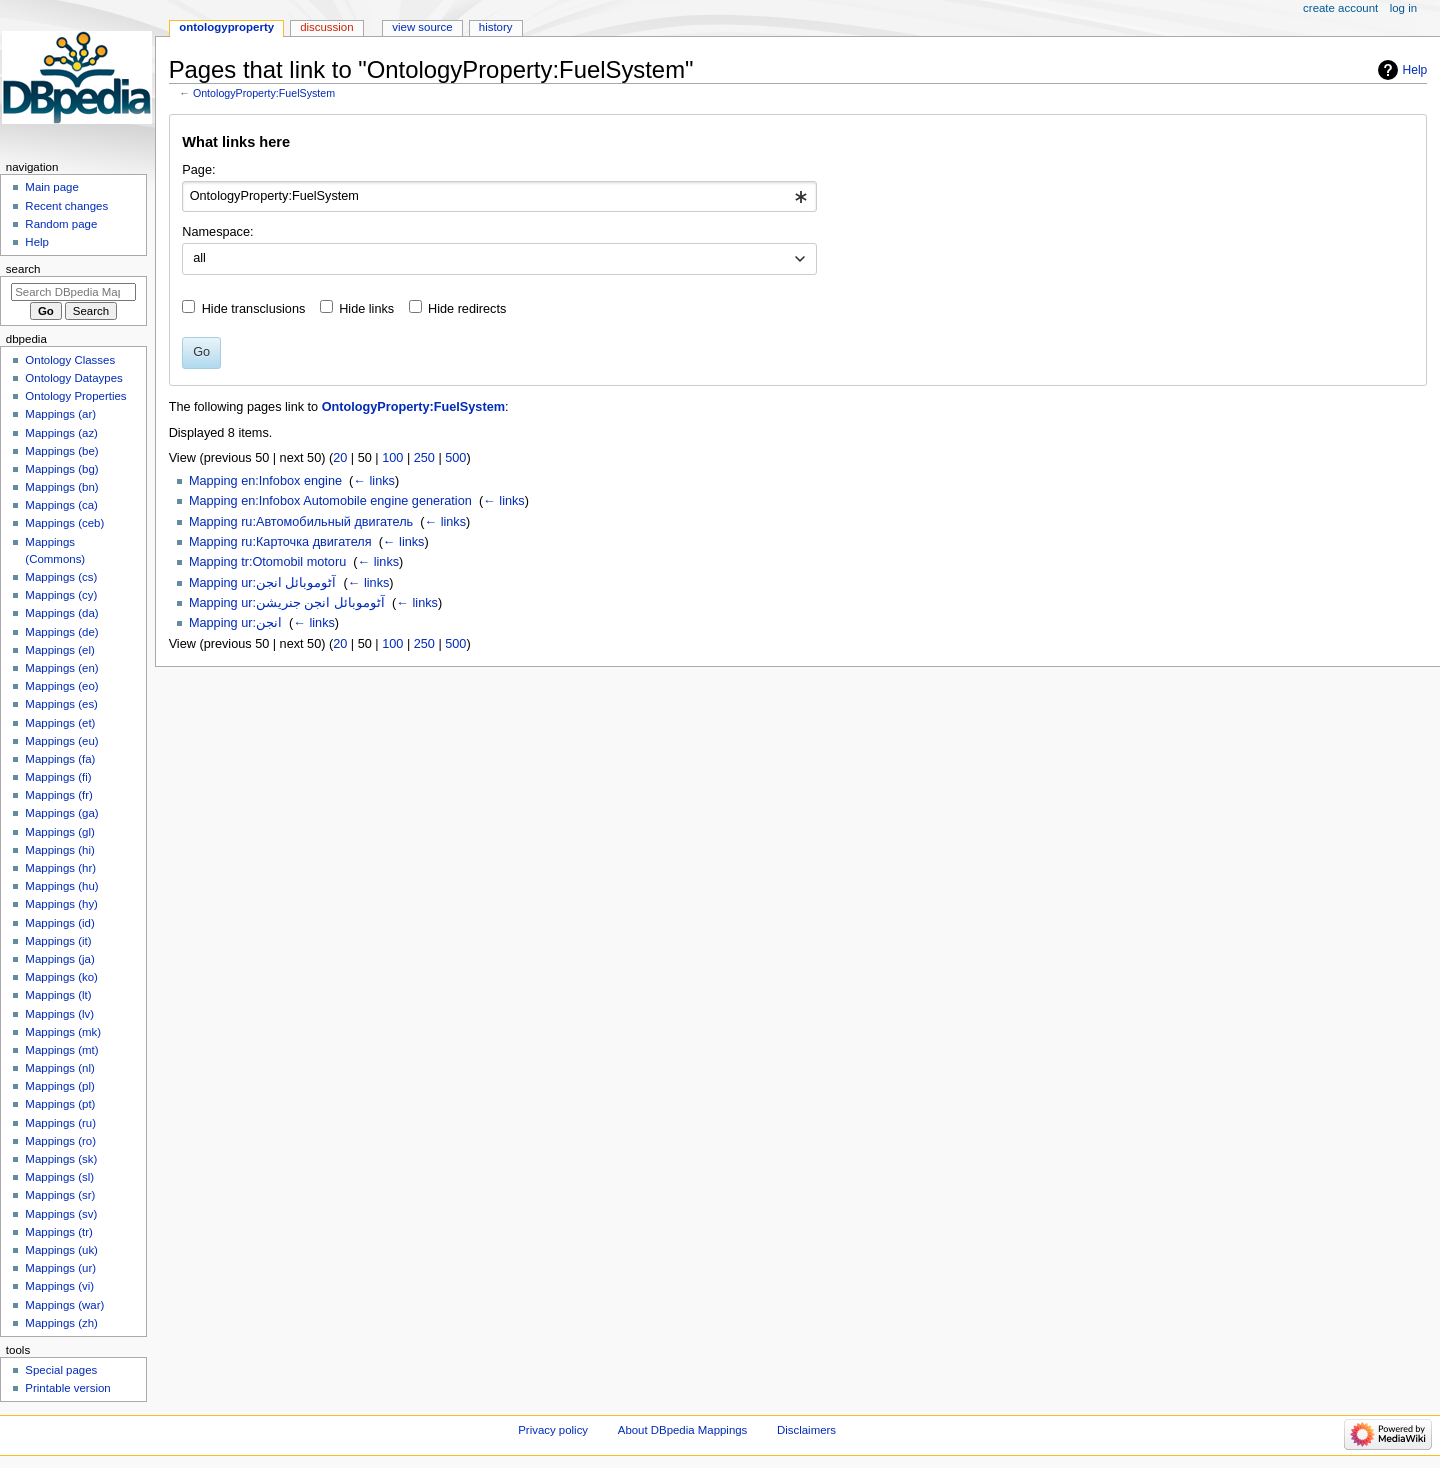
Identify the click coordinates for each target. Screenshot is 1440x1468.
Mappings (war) (64, 1305)
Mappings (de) (61, 632)
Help (1415, 70)
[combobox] (499, 197)
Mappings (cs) (61, 577)
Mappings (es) (61, 704)
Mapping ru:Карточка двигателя (280, 542)
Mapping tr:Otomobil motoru (267, 562)
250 (424, 458)
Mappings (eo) (61, 686)
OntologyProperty (226, 27)
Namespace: (217, 232)
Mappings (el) (59, 650)
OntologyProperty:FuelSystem (264, 93)
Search (23, 269)
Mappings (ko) (61, 977)
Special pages (61, 1370)
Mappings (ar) (60, 414)
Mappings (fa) (60, 759)
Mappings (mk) (63, 1032)
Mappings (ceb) (64, 523)
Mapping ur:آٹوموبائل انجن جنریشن (287, 603)
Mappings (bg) (61, 469)
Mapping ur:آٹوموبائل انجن (263, 583)
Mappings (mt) (61, 1050)
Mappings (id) (59, 923)
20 (340, 458)
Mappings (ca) (61, 505)
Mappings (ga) (61, 813)
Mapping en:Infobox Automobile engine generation (330, 501)
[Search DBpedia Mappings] (73, 292)
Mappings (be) (61, 451)
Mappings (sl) (59, 1177)
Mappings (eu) (61, 741)
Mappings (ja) (59, 959)
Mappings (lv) (59, 1014)
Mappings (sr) (60, 1195)
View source (422, 27)
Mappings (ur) (60, 1268)
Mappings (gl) (59, 832)
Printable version (67, 1388)
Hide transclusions (254, 309)
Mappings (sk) (61, 1159)
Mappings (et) (60, 723)
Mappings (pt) (60, 1104)
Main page (52, 187)
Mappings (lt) (58, 995)
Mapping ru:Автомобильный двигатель (301, 522)
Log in (1403, 8)
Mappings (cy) (61, 595)
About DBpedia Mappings (683, 1430)
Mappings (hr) (60, 868)
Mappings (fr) (58, 795)
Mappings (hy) (61, 904)
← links (374, 481)
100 (392, 458)
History (496, 27)
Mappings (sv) (61, 1214)
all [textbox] (199, 258)
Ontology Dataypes (73, 378)
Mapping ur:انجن (235, 623)
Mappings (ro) (60, 1141)
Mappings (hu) (61, 886)
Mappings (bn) (61, 487)
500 (455, 458)
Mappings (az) (61, 433)
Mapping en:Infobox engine (265, 481)
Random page (61, 224)
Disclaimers (806, 1430)
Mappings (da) (61, 613)
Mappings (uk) (61, 1250)
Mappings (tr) (58, 1232)
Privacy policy (553, 1430)
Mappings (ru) (60, 1123)
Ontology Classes (70, 360)
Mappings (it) (58, 941)
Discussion (326, 27)
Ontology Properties (75, 396)
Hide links (366, 309)
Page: (198, 170)
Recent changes (66, 206)
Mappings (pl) (59, 1086)
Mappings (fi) (58, 777)
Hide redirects (467, 309)
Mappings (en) (61, 668)
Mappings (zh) (61, 1323)
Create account (1340, 8)
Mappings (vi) (59, 1286)
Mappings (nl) (59, 1068)
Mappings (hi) (59, 850)
